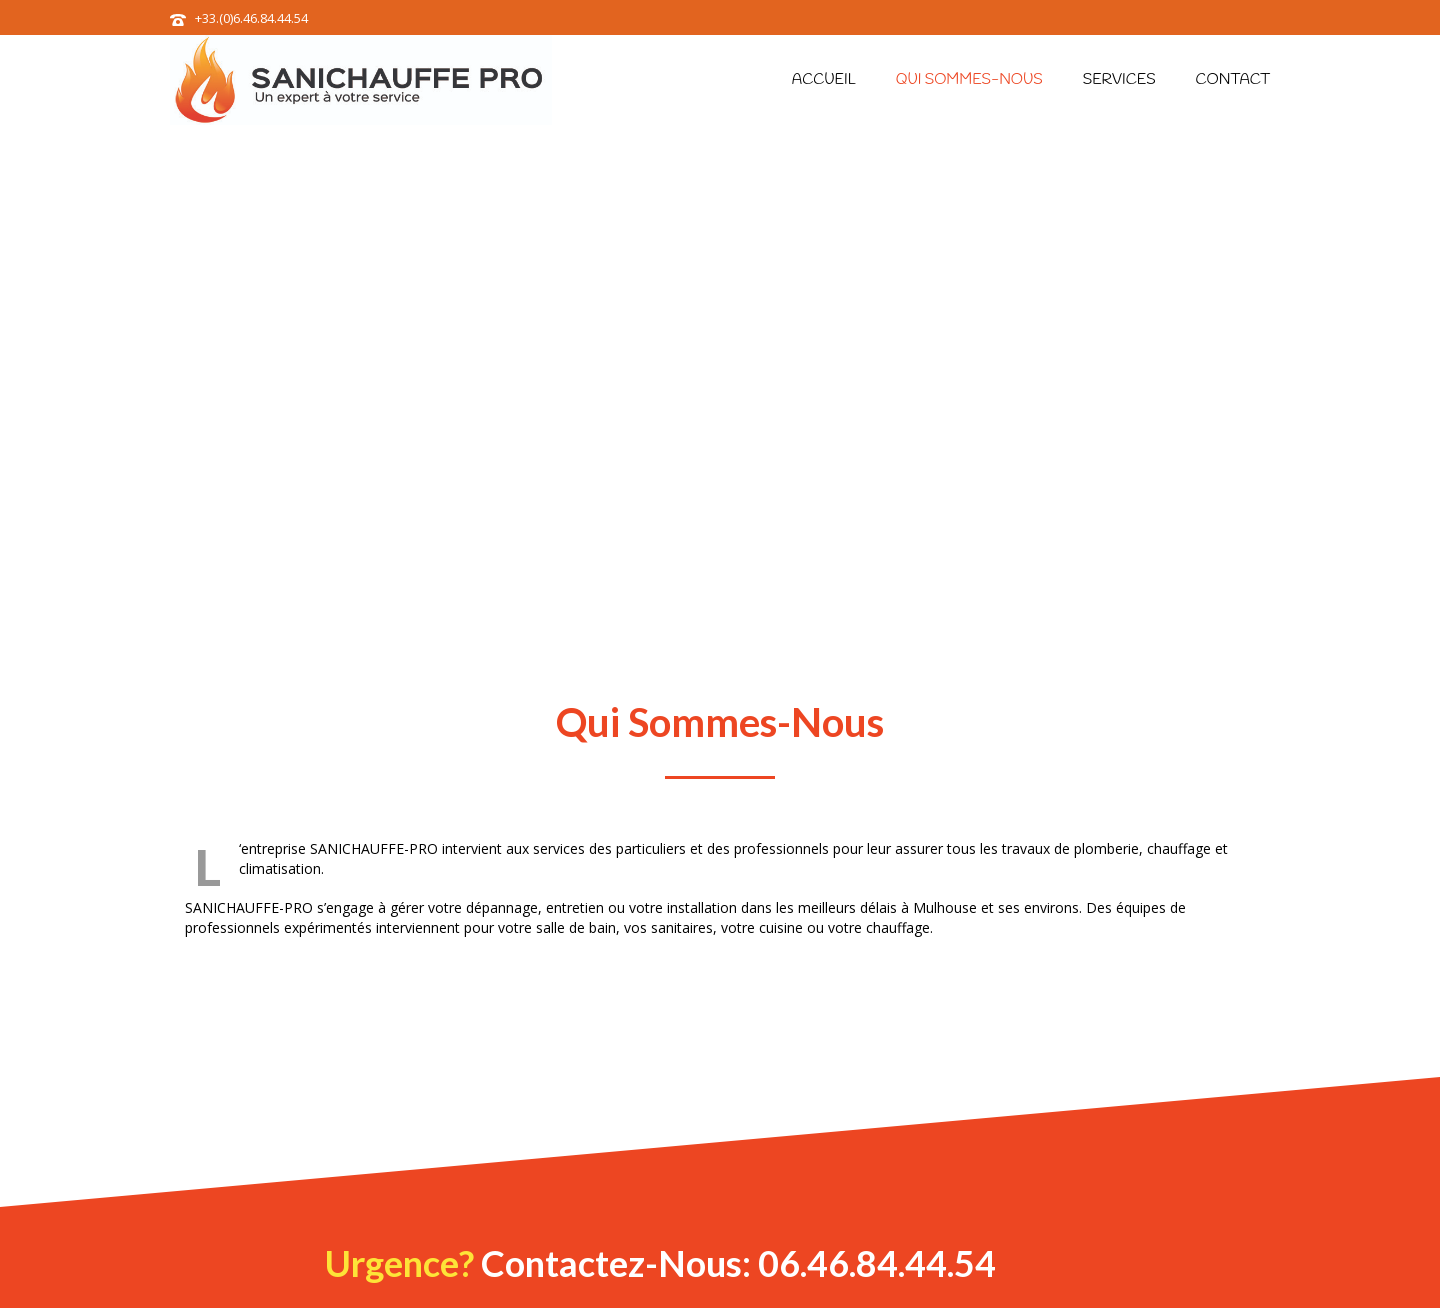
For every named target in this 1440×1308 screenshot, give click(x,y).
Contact (1233, 80)
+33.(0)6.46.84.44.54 (251, 18)
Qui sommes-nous (969, 80)
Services (1119, 80)
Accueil (824, 80)
